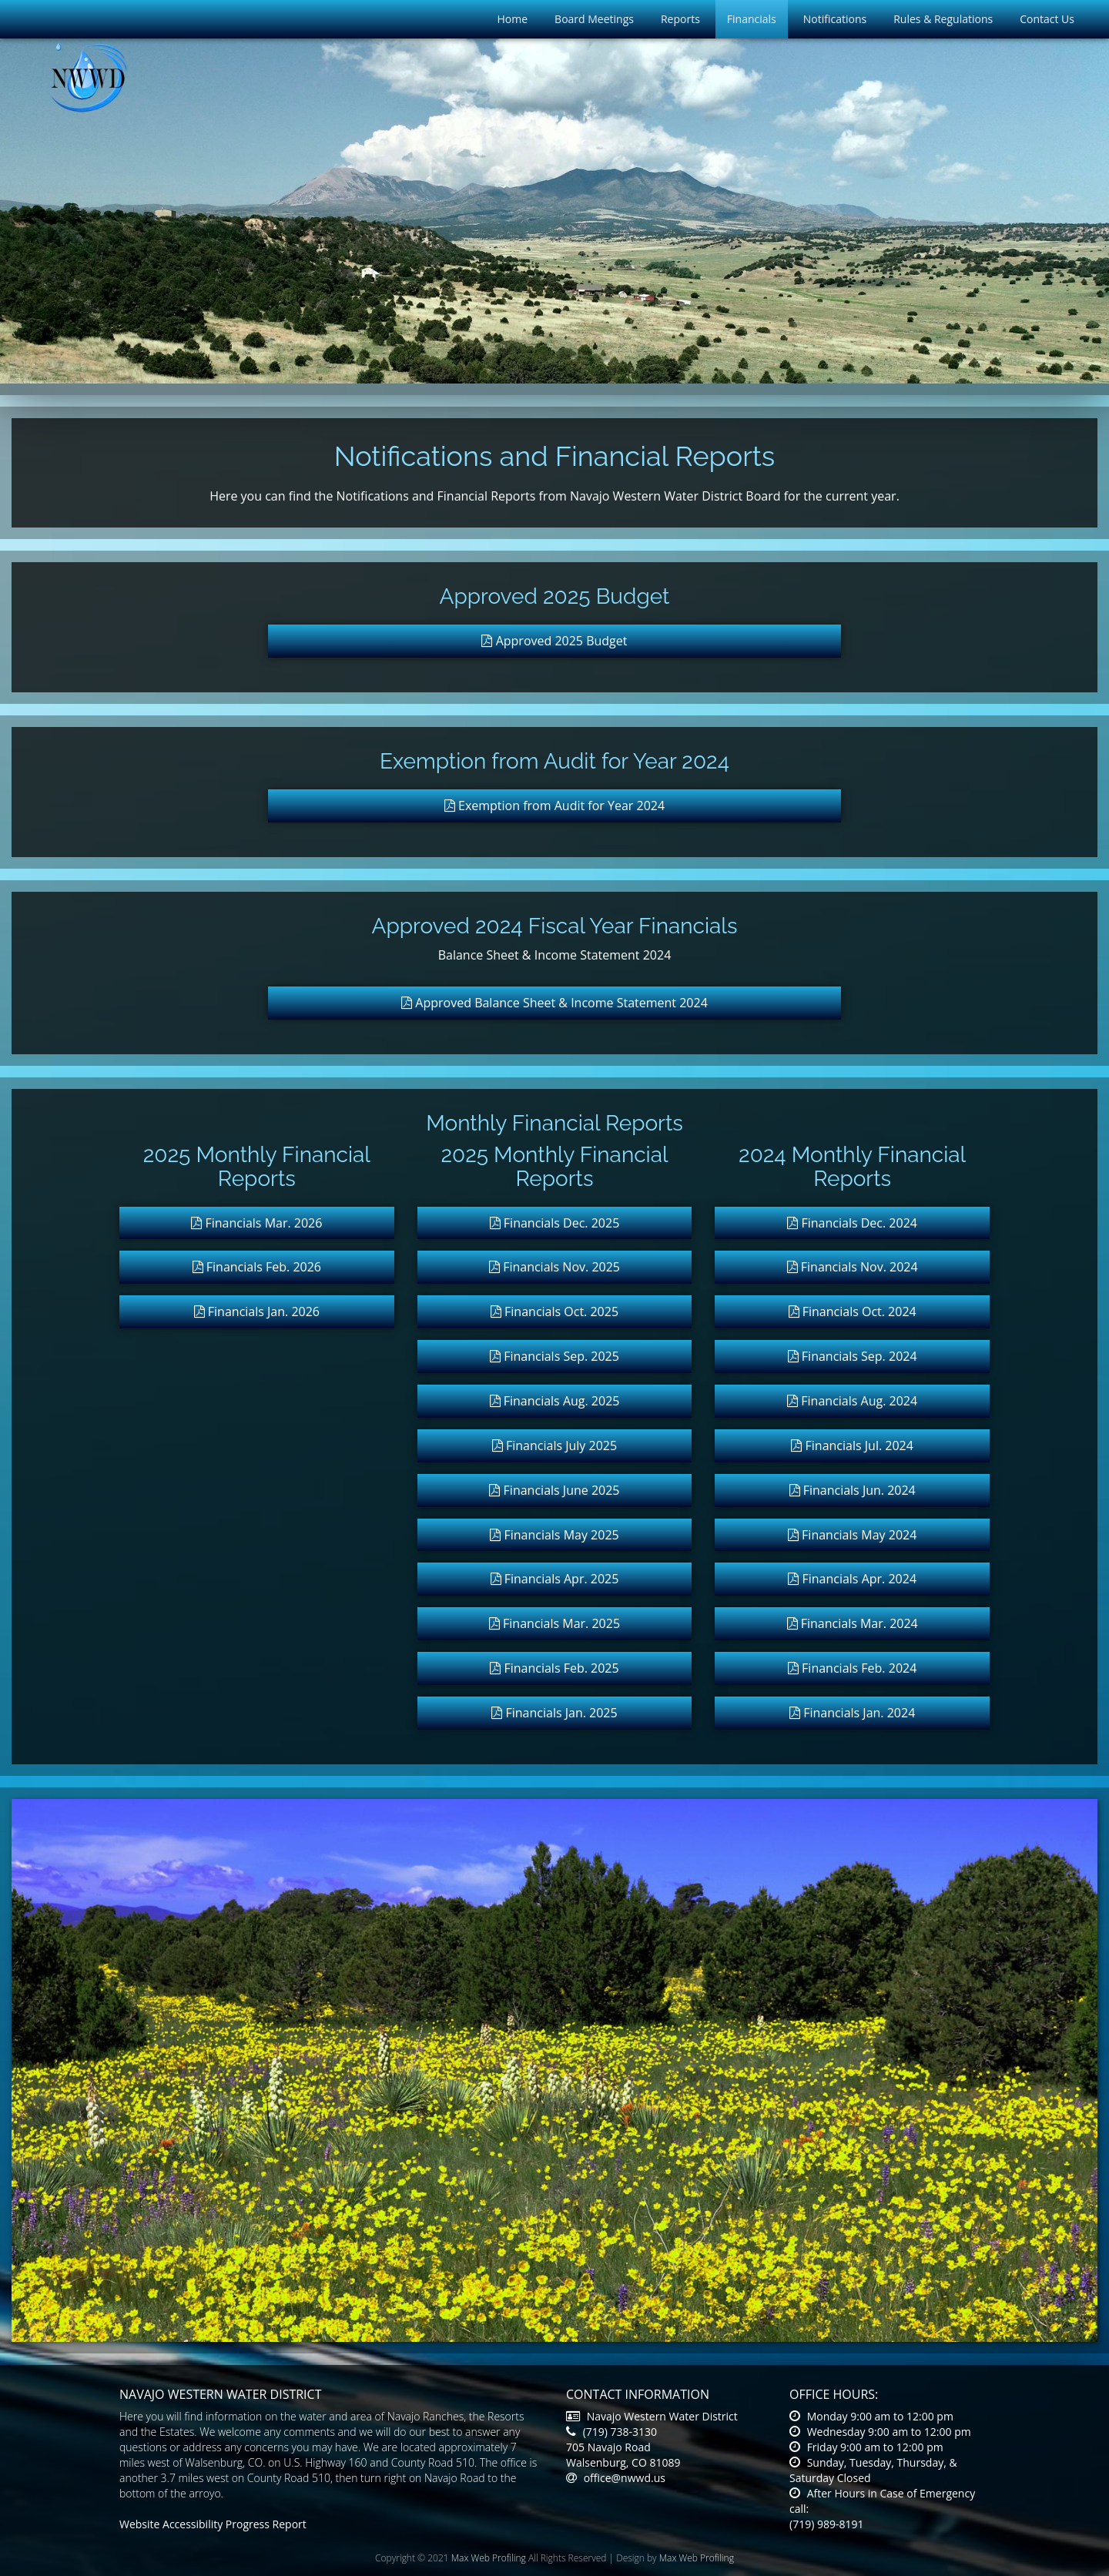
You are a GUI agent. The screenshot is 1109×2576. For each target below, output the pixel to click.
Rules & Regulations (943, 19)
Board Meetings (594, 19)
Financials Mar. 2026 (256, 1222)
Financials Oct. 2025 (554, 1311)
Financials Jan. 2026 (257, 1311)
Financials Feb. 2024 (852, 1668)
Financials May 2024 (852, 1534)
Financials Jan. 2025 (554, 1712)
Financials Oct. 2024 (852, 1311)
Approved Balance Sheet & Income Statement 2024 (554, 1002)
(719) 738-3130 (611, 2431)
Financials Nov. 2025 (554, 1266)
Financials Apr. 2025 (555, 1578)
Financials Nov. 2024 (852, 1266)
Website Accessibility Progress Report (213, 2524)
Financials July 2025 (554, 1445)
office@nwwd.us (615, 2477)
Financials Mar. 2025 (554, 1623)
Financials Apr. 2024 (852, 1578)
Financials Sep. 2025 (554, 1356)
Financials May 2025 (554, 1534)
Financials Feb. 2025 (554, 1668)
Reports (680, 19)
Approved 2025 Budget (554, 640)
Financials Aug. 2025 (555, 1400)
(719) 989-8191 (826, 2524)
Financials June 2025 (554, 1490)
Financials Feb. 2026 (257, 1266)
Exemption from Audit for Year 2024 (554, 805)
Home (513, 19)
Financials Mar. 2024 (852, 1623)
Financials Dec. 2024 (852, 1222)
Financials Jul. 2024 (852, 1445)
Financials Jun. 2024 (852, 1490)
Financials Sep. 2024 (852, 1356)
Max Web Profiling (488, 2557)
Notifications (834, 19)
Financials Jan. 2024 (852, 1712)
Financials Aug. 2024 (852, 1400)
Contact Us (1047, 19)
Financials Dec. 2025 (555, 1222)
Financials (751, 19)
